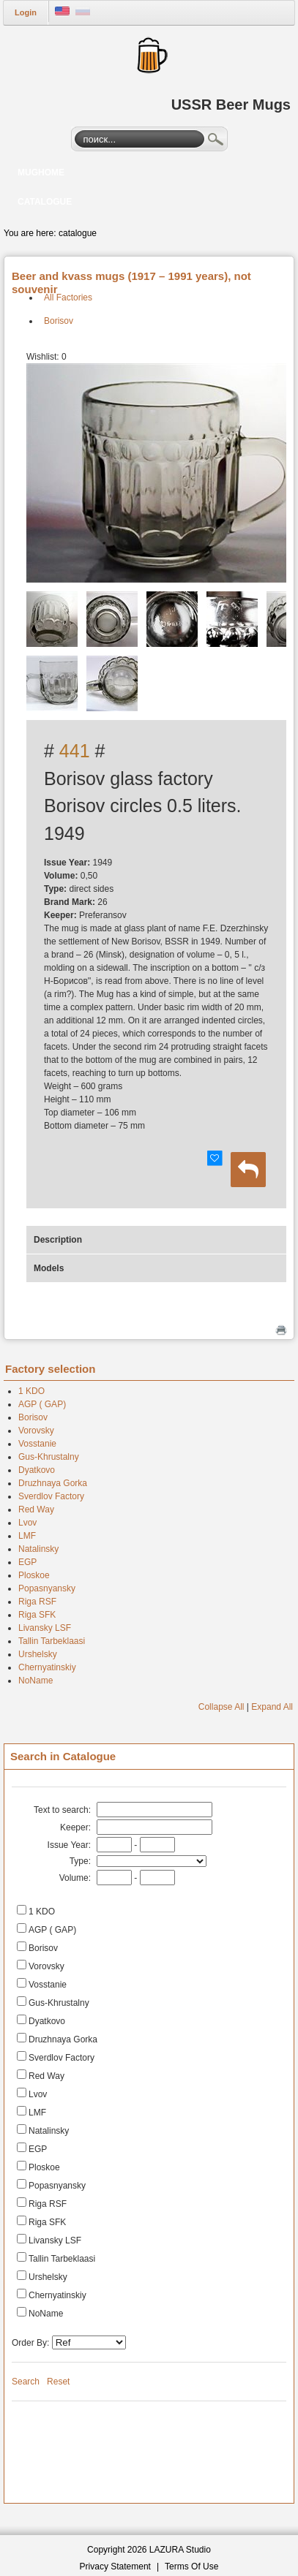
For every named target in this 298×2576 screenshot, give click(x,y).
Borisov (58, 321)
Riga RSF (37, 1601)
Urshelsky (37, 1654)
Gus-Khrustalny (48, 1457)
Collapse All (221, 1707)
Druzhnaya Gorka (52, 1483)
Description (58, 1240)
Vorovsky (36, 1430)
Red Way (36, 1509)
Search (216, 141)
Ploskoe (34, 1575)
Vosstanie (37, 1444)
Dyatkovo (36, 1470)
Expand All (272, 1707)
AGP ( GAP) (42, 1404)
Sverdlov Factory (51, 1496)
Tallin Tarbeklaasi (51, 1641)
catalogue (78, 233)
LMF (27, 1536)
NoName (35, 1680)
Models (49, 1268)
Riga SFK (37, 1615)
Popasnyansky (46, 1588)
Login (26, 12)
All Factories (68, 297)
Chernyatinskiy (47, 1667)
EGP (27, 1562)
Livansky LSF (44, 1628)
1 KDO (31, 1391)
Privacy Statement (115, 2566)
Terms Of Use (191, 2566)
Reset (58, 2381)
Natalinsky (38, 1549)
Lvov (27, 1523)
